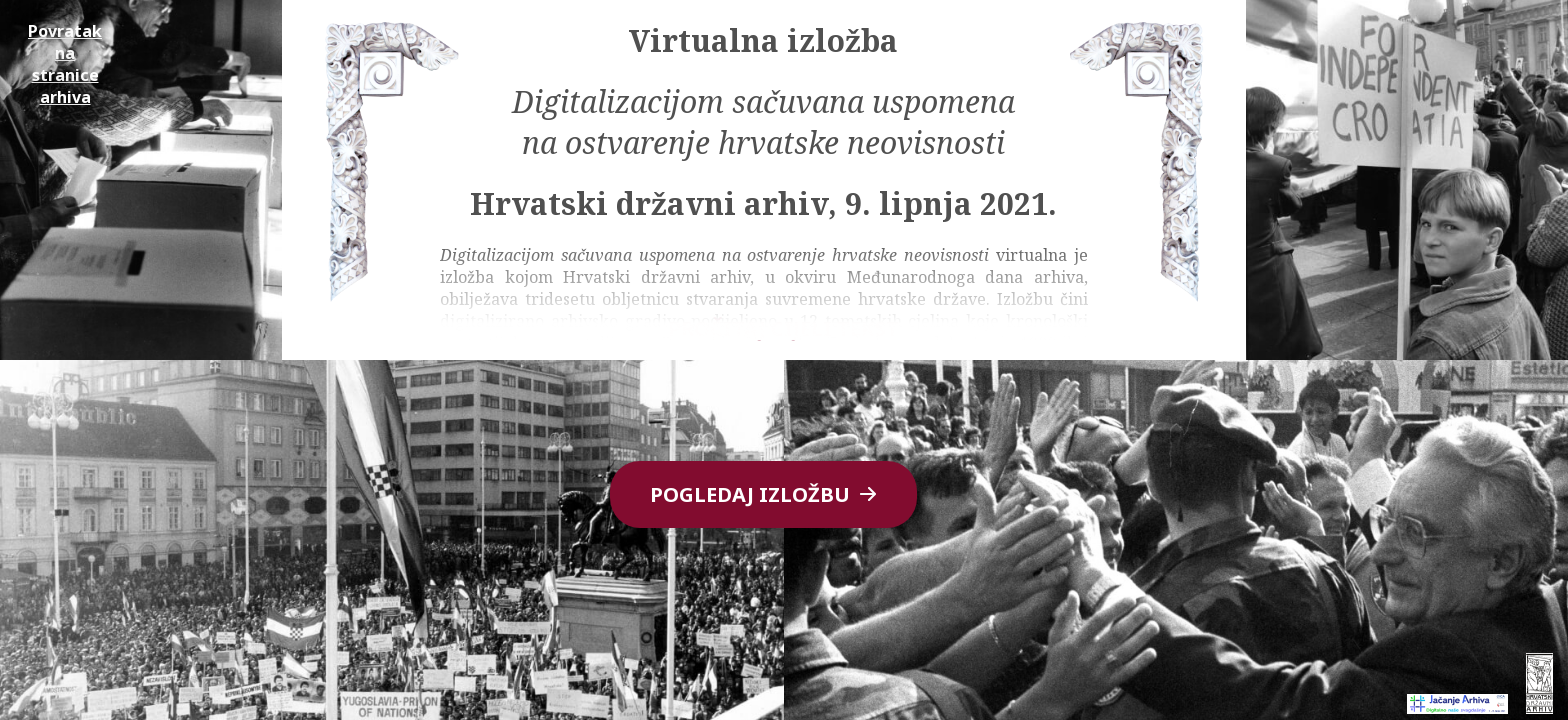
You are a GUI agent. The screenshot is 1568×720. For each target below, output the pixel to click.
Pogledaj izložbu (763, 494)
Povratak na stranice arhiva (65, 64)
